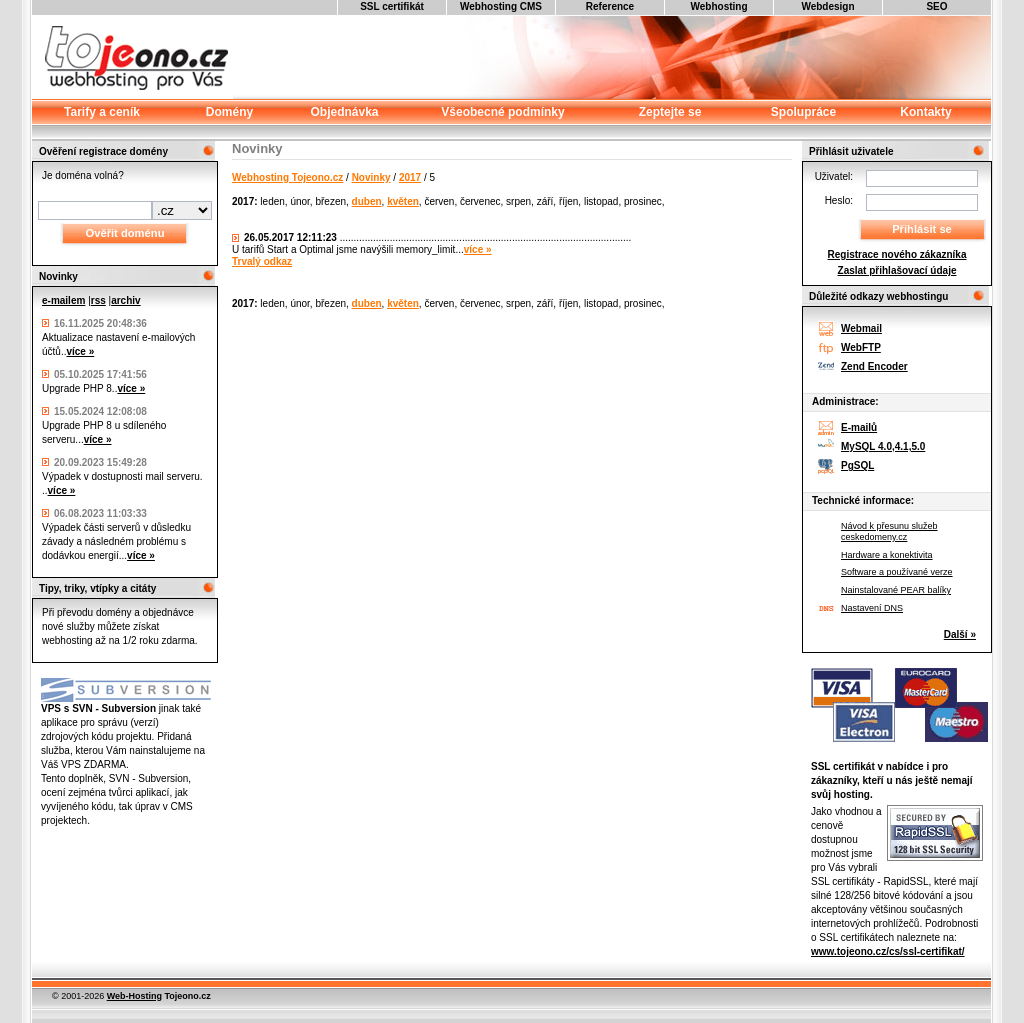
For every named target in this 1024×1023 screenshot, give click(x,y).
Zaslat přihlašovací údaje (897, 270)
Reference (610, 6)
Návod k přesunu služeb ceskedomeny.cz (889, 531)
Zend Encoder (874, 366)
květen (403, 201)
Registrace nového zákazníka (897, 254)
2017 (410, 177)
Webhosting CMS (501, 6)
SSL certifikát (392, 6)
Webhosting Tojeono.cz (287, 177)
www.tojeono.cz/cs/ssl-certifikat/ (888, 951)
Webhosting (718, 6)
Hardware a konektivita (887, 555)
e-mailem (63, 300)
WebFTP (861, 347)
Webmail (861, 328)
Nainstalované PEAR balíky (896, 590)
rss (98, 300)
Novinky (371, 177)
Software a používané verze (897, 572)
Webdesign (827, 6)
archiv (125, 300)
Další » (960, 634)
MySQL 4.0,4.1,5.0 (883, 446)
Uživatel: (834, 176)
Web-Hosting (134, 996)
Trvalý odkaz (262, 261)
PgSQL (857, 465)
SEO (936, 6)
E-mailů (859, 427)
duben (367, 201)
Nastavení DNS (872, 608)
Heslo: (839, 200)
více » (80, 351)
